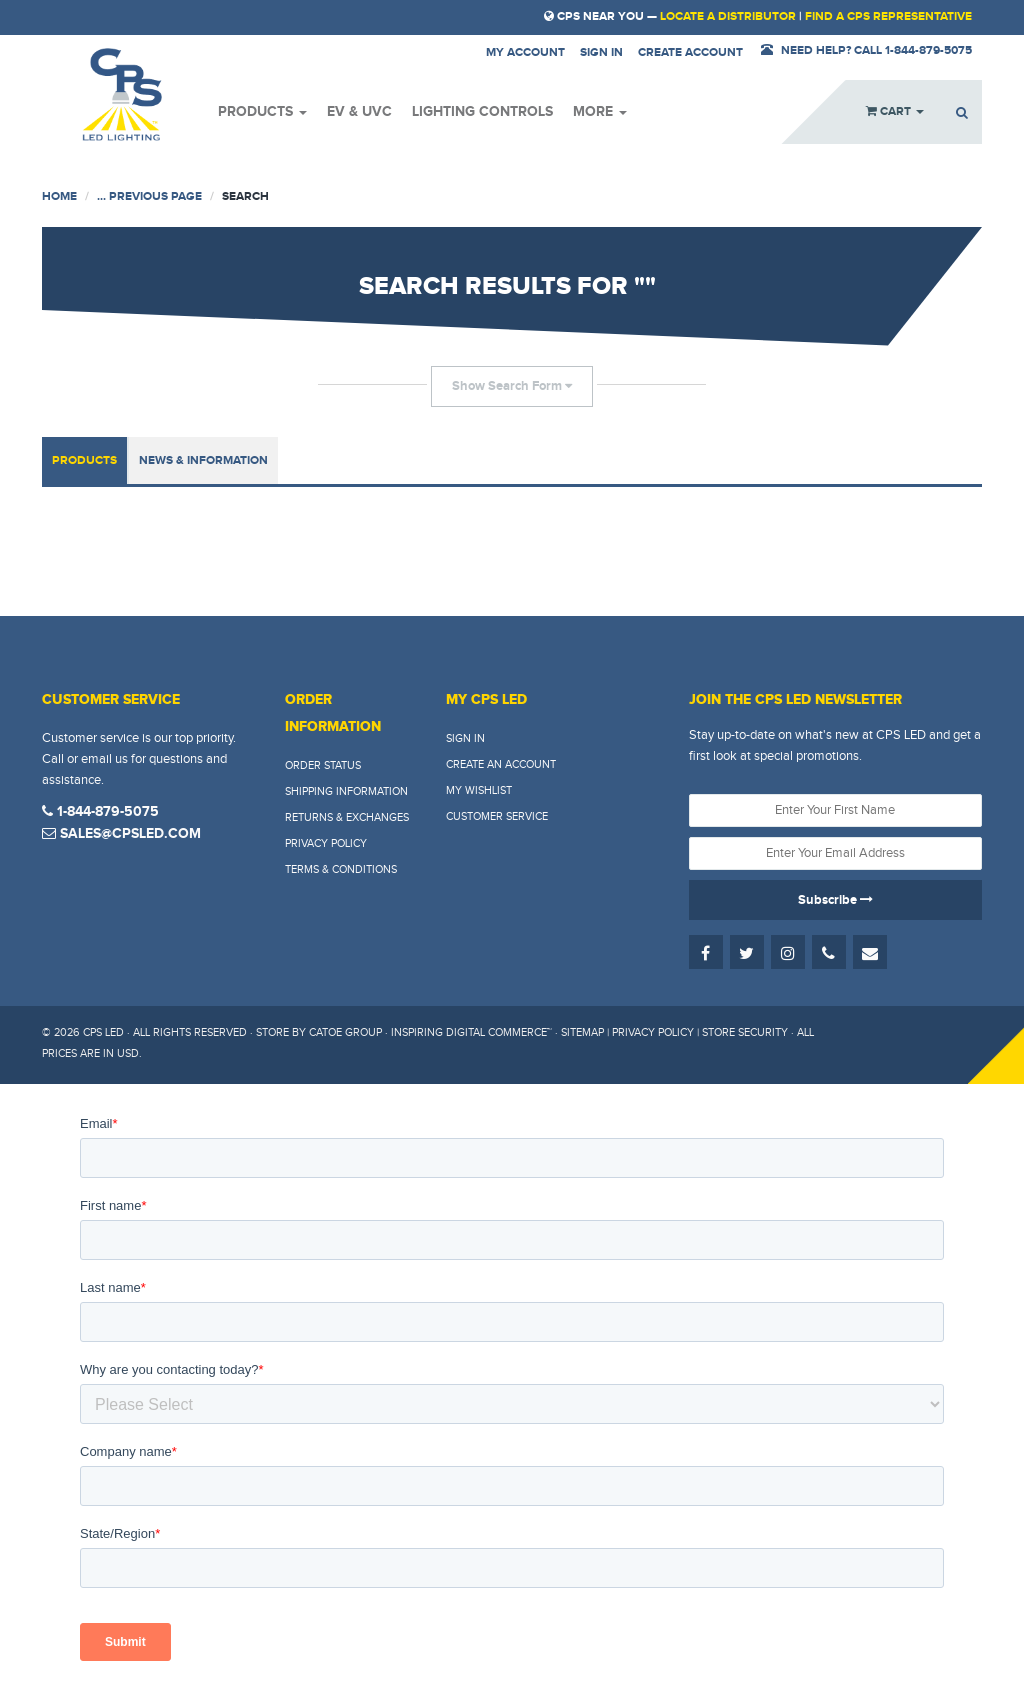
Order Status (323, 765)
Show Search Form (512, 386)
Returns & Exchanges (347, 817)
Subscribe (835, 900)
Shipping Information (346, 791)
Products (262, 111)
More (600, 111)
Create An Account (501, 764)
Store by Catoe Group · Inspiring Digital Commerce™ (404, 1032)
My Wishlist (479, 790)
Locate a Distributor (728, 16)
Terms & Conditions (341, 869)
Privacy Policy (326, 843)
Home (59, 196)
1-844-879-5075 (100, 811)
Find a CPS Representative (888, 16)
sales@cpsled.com (121, 833)
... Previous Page (149, 196)
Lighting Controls (482, 111)
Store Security (745, 1032)
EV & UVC (359, 111)
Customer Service (497, 816)
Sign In (465, 738)
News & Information (203, 460)
